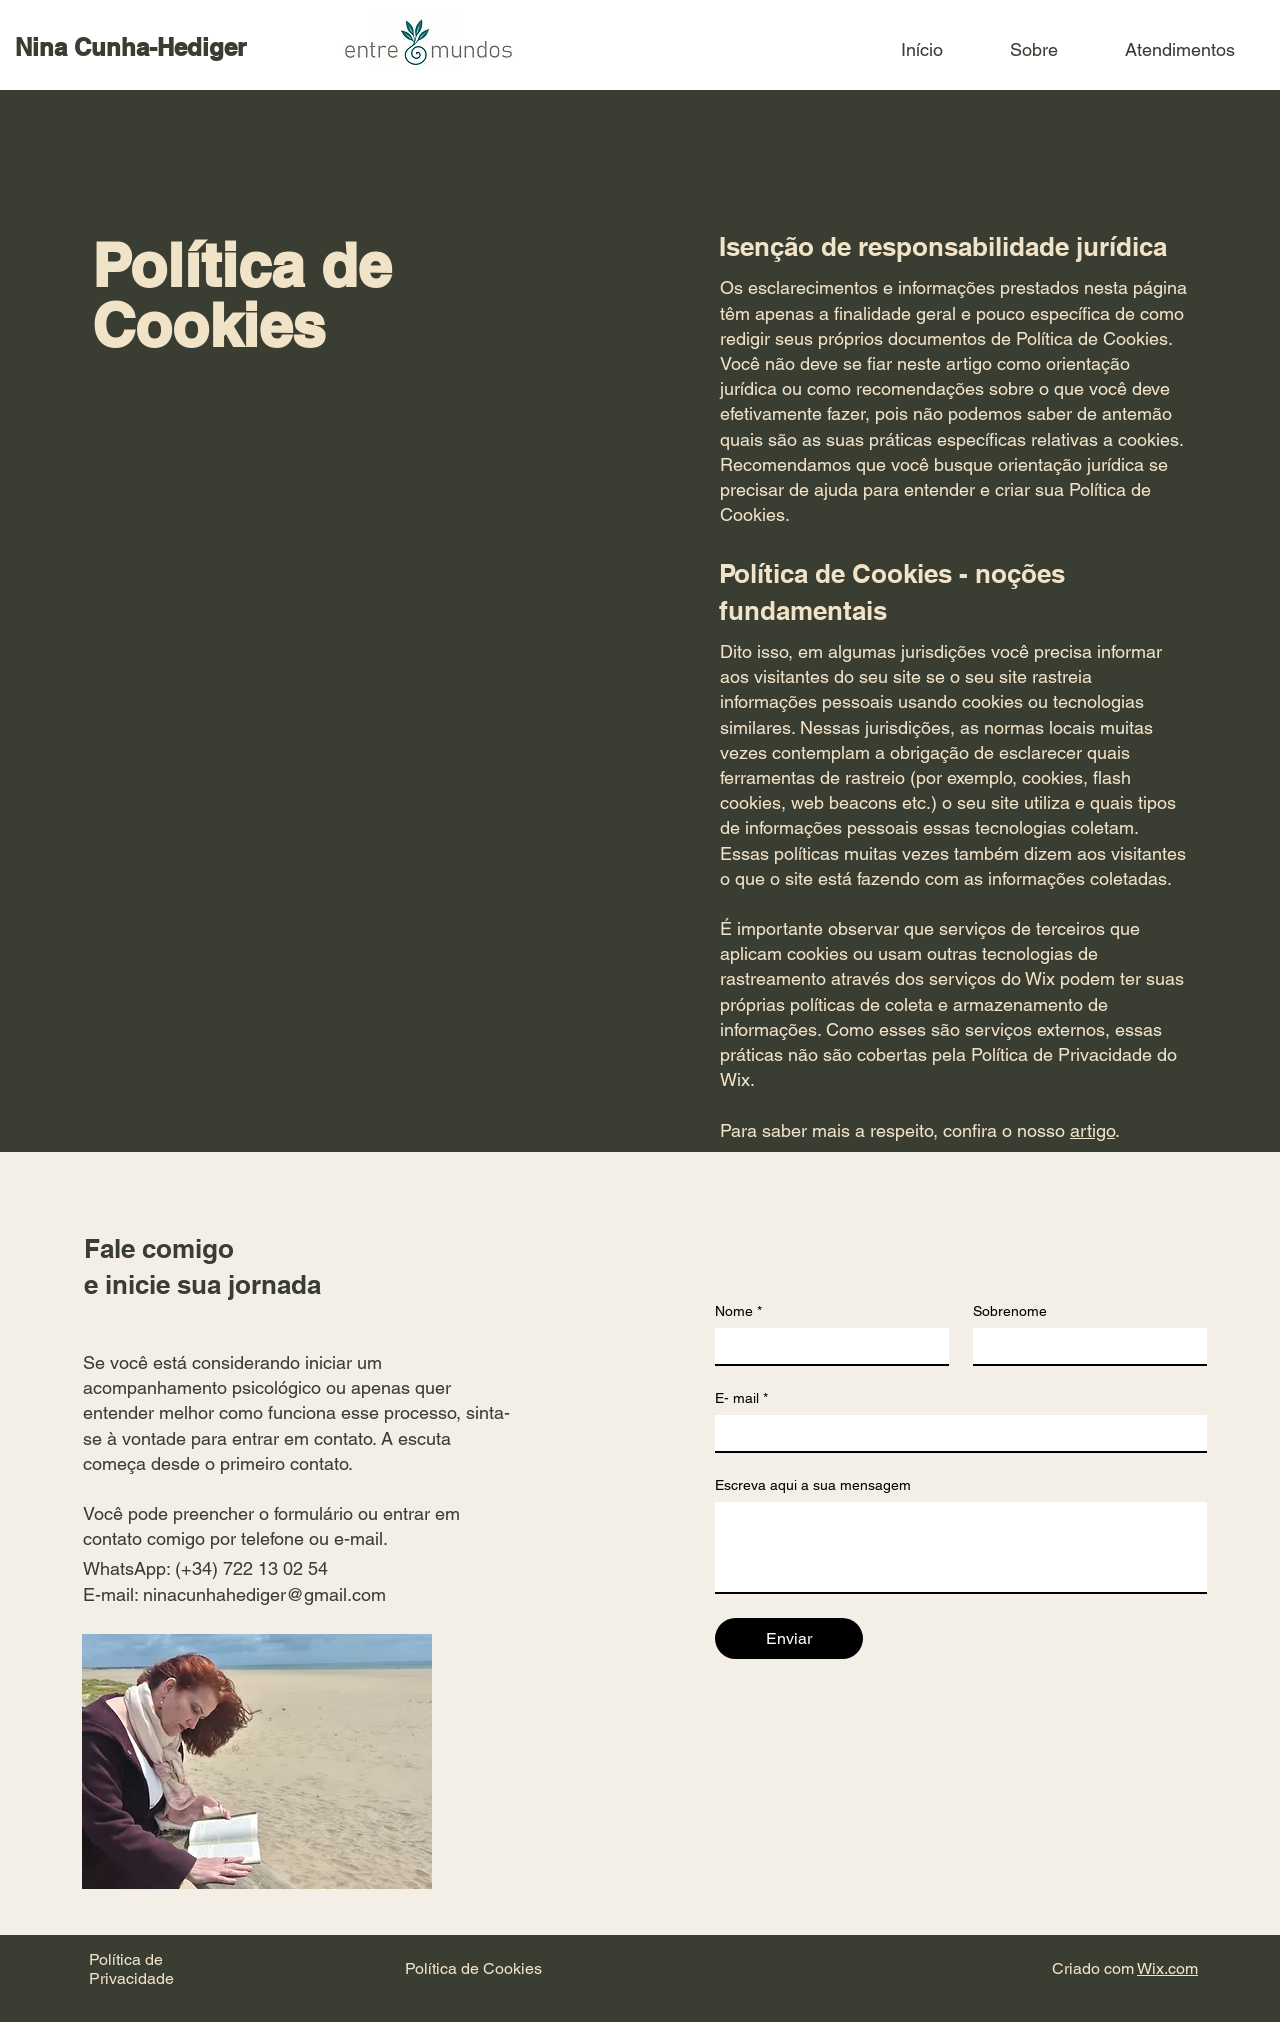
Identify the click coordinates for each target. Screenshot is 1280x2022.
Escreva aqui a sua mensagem (813, 1485)
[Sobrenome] (1084, 1346)
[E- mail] (955, 1433)
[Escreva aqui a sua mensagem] (961, 1547)
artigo (1092, 1130)
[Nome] (826, 1346)
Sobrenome (1010, 1311)
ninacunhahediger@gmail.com (264, 1594)
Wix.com (1167, 1968)
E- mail (741, 1398)
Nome (738, 1311)
